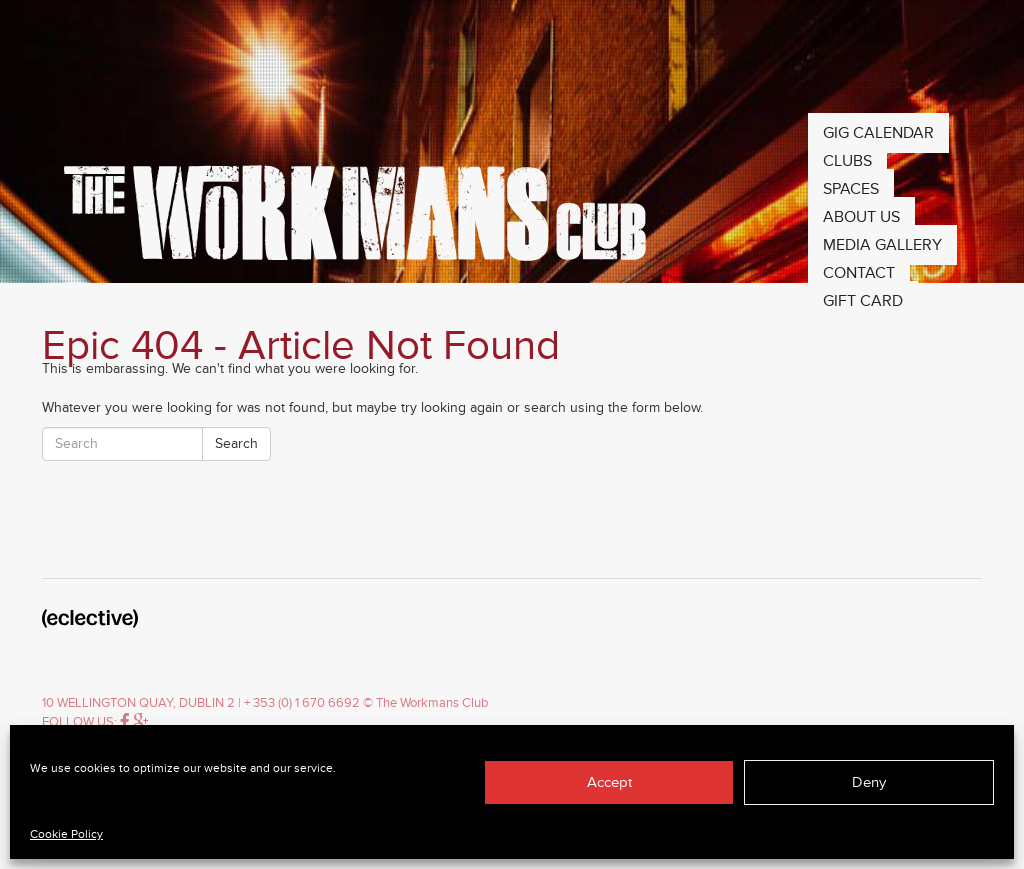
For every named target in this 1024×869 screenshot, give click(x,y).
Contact (859, 273)
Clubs (847, 161)
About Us (861, 217)
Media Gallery (882, 245)
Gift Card (863, 301)
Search (236, 443)
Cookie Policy (66, 834)
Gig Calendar (878, 133)
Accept (609, 782)
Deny (869, 782)
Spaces (851, 189)
